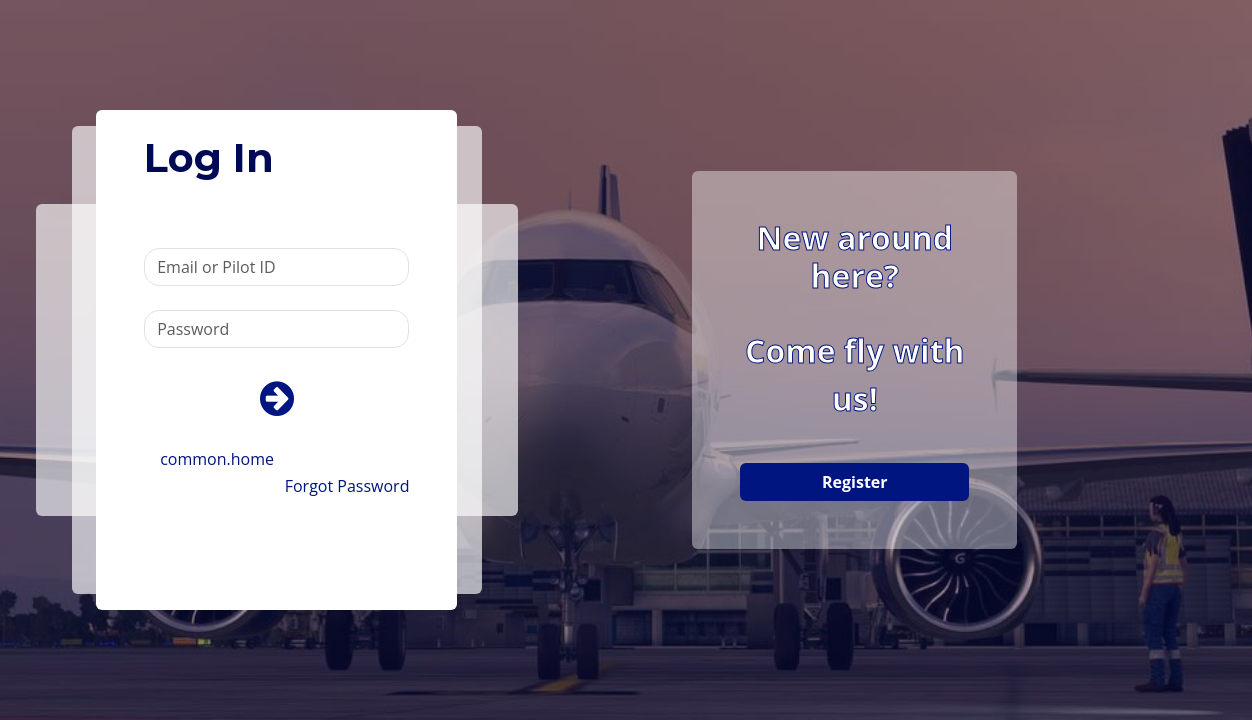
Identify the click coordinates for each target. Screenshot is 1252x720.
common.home (217, 459)
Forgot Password (347, 486)
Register (855, 482)
